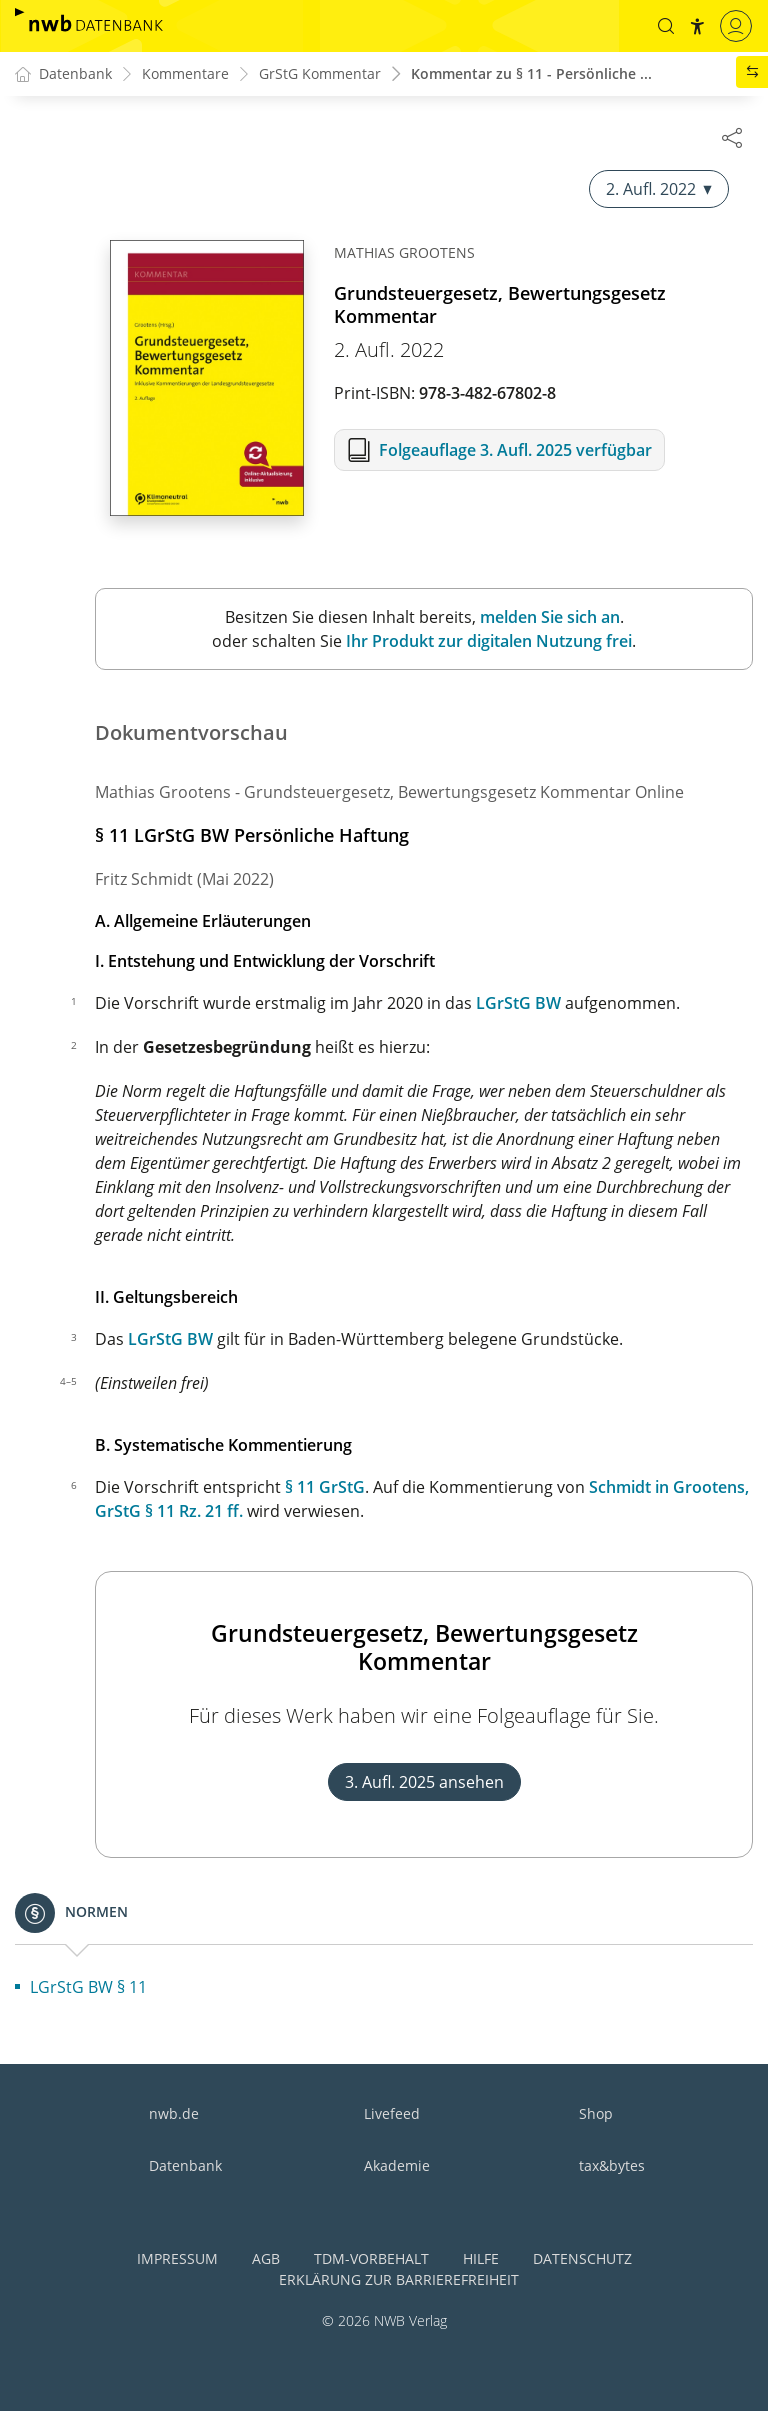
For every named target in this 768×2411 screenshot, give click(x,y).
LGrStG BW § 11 (88, 1988)
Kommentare (185, 74)
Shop (596, 2113)
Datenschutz (582, 2258)
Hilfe (481, 2258)
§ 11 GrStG (325, 1488)
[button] (665, 26)
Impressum (177, 2258)
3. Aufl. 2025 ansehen (424, 1783)
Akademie (397, 2165)
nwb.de (174, 2113)
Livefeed (392, 2113)
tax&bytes (612, 2165)
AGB (266, 2258)
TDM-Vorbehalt (371, 2258)
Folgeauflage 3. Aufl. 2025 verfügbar (515, 451)
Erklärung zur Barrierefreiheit (399, 2279)
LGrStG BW (518, 1004)
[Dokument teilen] (732, 137)
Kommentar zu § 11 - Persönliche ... (531, 74)
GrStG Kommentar (320, 74)
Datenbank (185, 2165)
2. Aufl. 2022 (659, 190)
